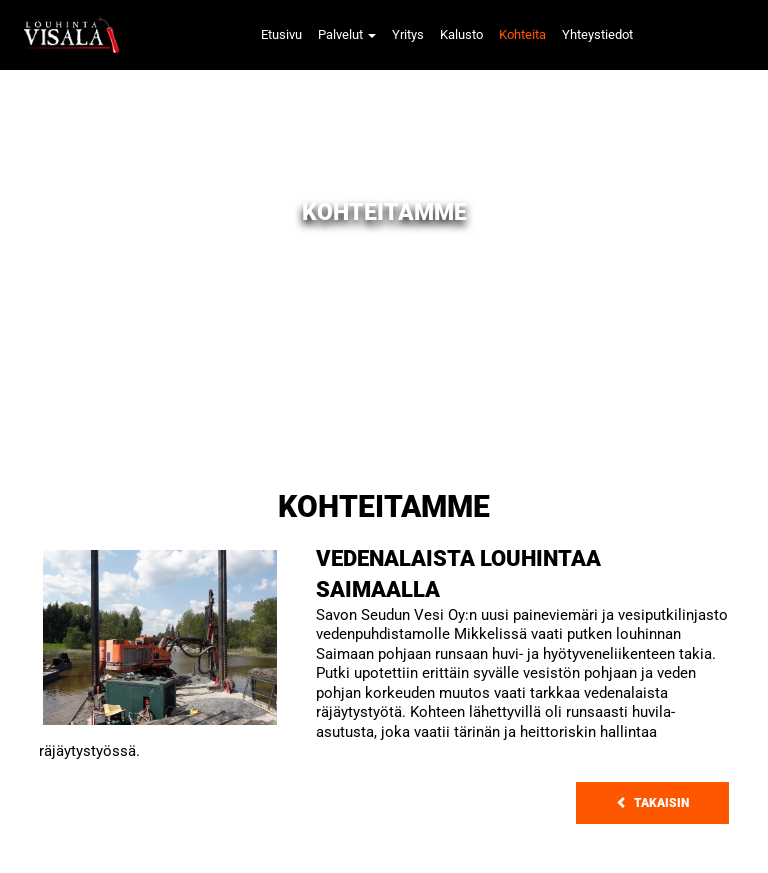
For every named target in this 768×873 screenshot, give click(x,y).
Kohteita (522, 34)
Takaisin (652, 803)
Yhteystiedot (597, 34)
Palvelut (347, 34)
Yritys (408, 34)
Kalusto (461, 34)
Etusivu (281, 34)
